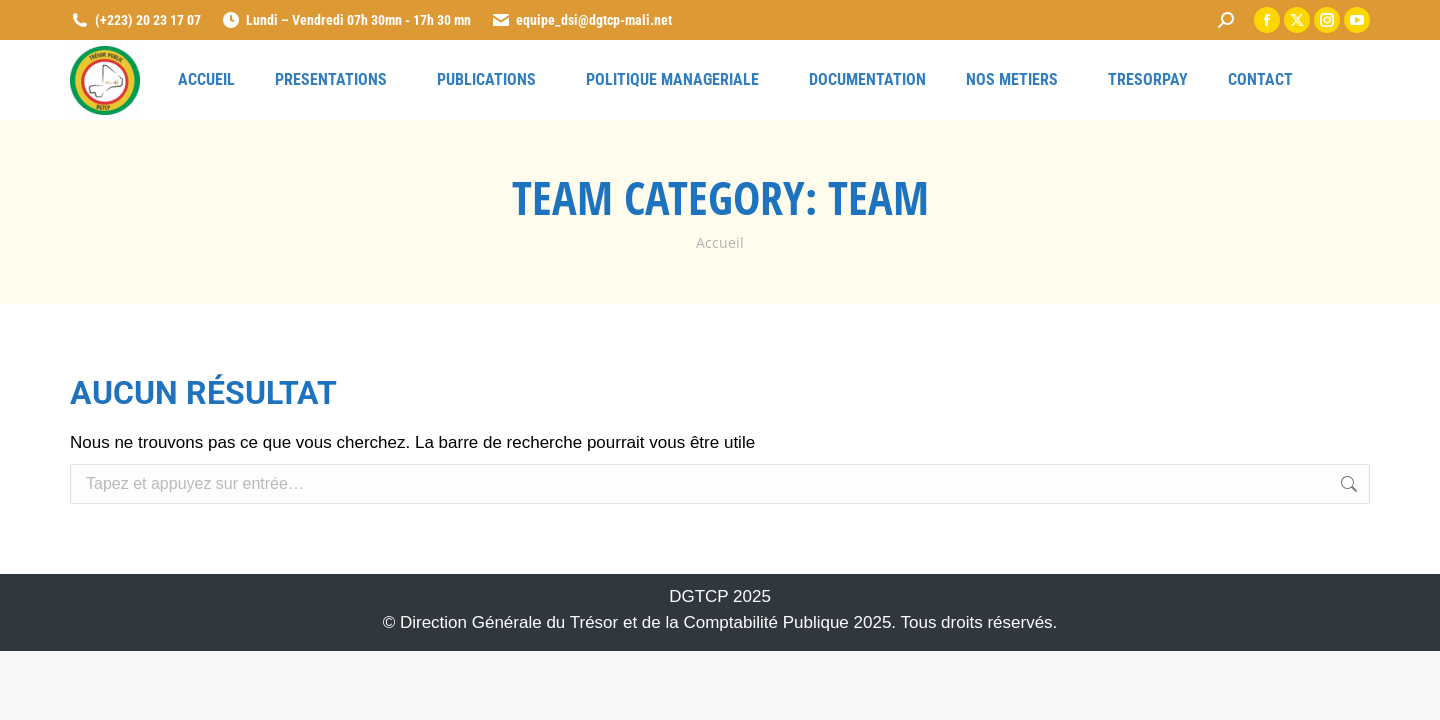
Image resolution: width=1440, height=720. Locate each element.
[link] (1226, 20)
